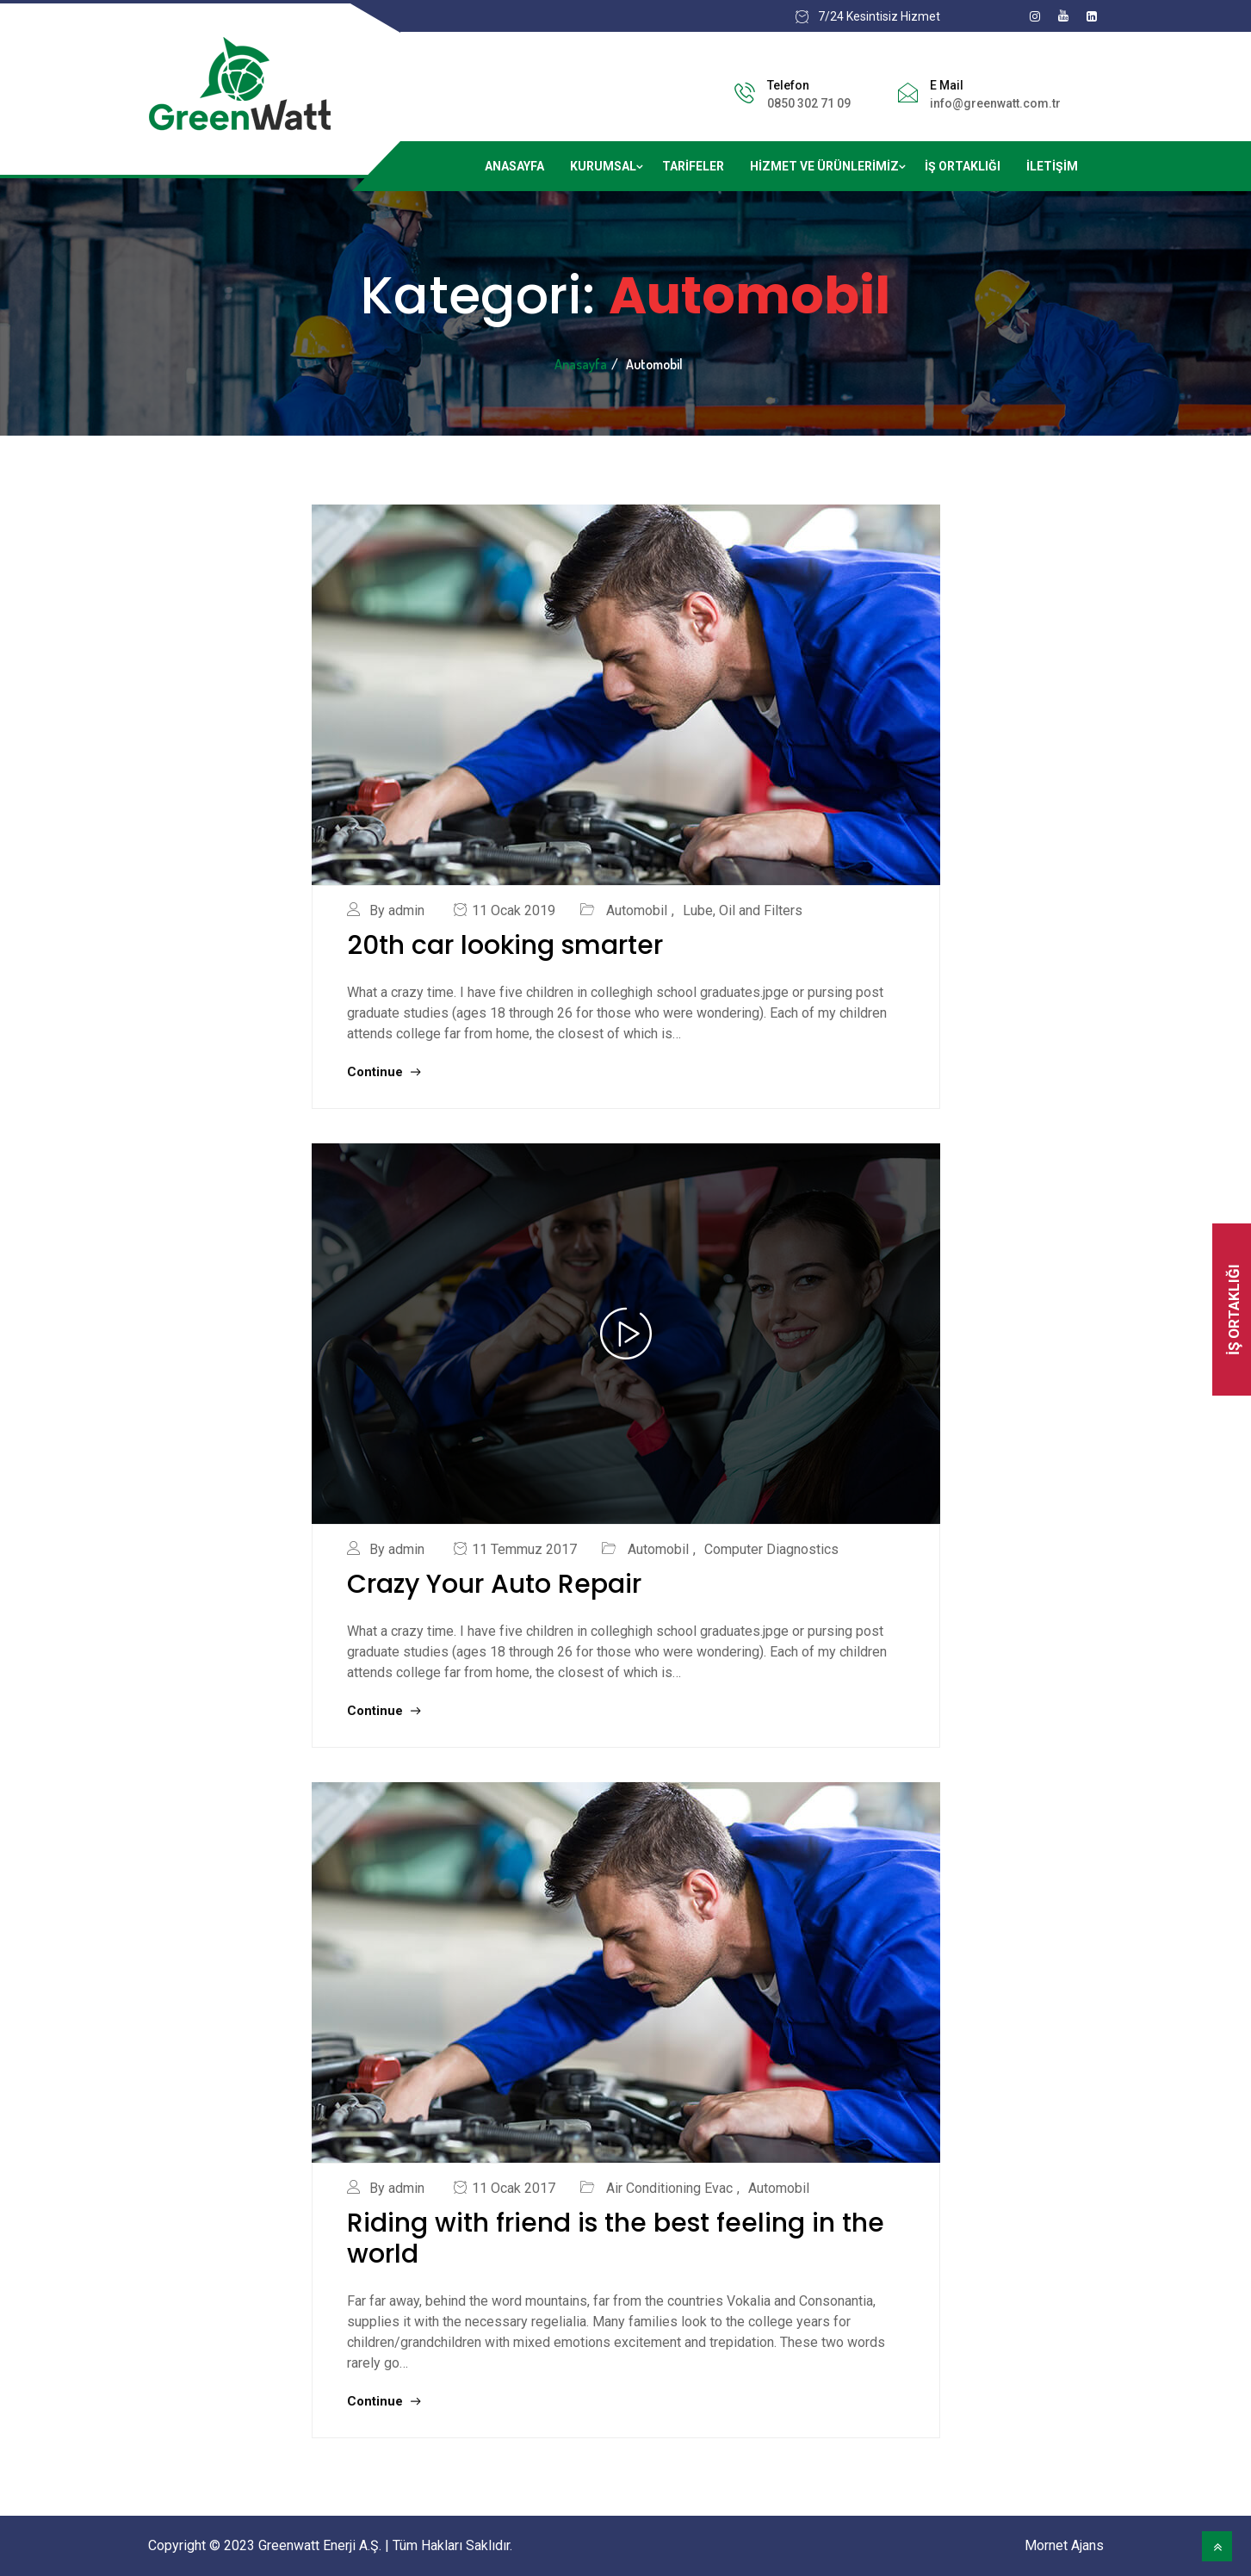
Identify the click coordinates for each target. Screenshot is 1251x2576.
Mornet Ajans (1064, 2545)
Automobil (636, 910)
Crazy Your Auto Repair (494, 1584)
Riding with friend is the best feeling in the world (615, 2238)
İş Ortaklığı (962, 166)
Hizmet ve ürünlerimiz (824, 166)
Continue (383, 1072)
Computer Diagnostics (771, 1549)
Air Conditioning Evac (669, 2188)
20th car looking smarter (505, 945)
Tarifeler (693, 166)
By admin (396, 910)
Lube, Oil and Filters (742, 910)
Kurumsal (603, 166)
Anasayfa (514, 166)
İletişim (1052, 166)
